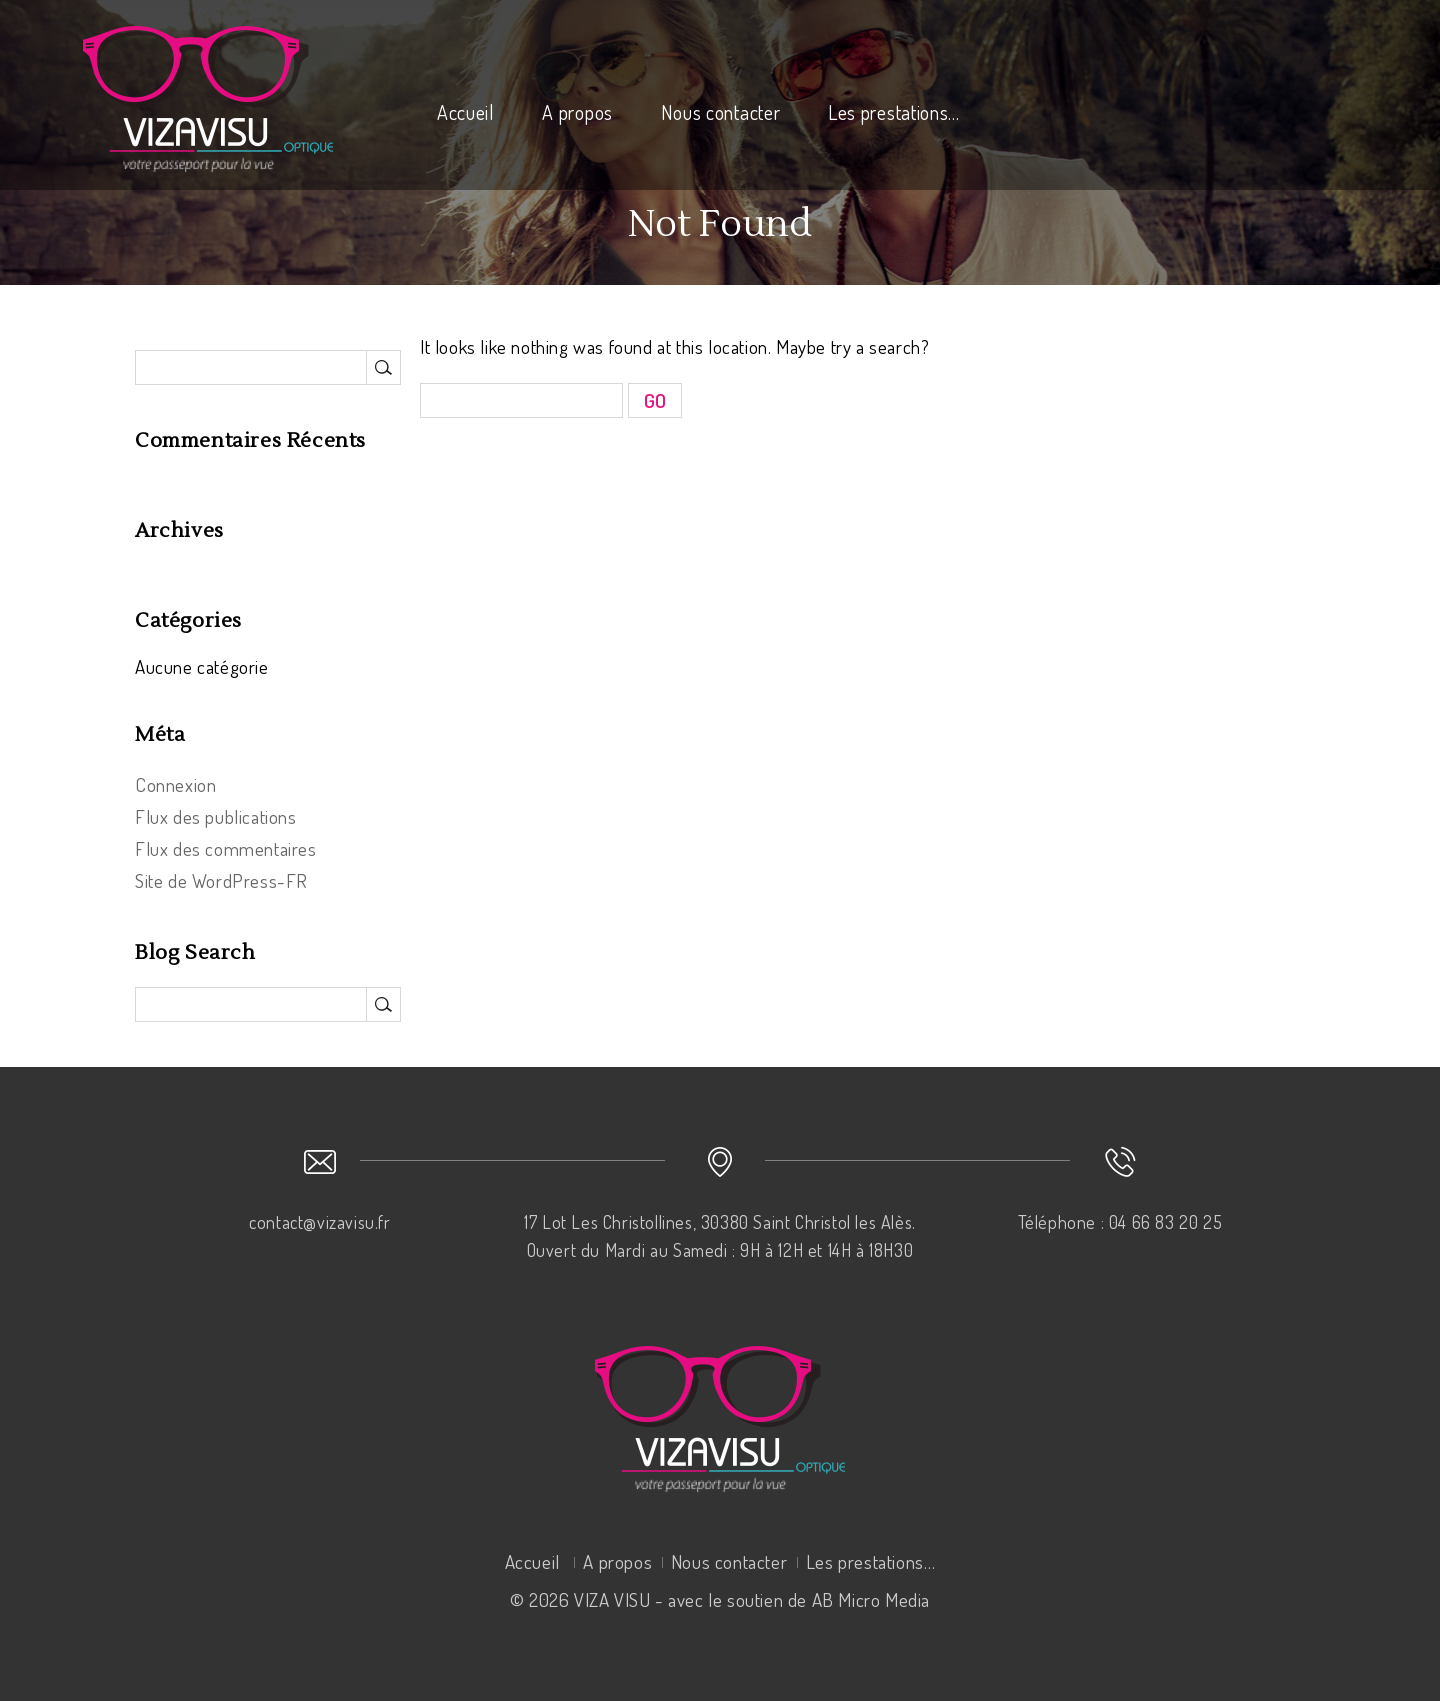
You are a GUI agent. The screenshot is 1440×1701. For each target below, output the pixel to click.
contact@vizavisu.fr (319, 1222)
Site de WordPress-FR (221, 880)
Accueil (466, 112)
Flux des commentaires (226, 848)
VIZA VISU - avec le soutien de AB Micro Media (752, 1599)
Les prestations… (894, 112)
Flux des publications (216, 816)
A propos (577, 112)
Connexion (175, 784)
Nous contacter (721, 112)
